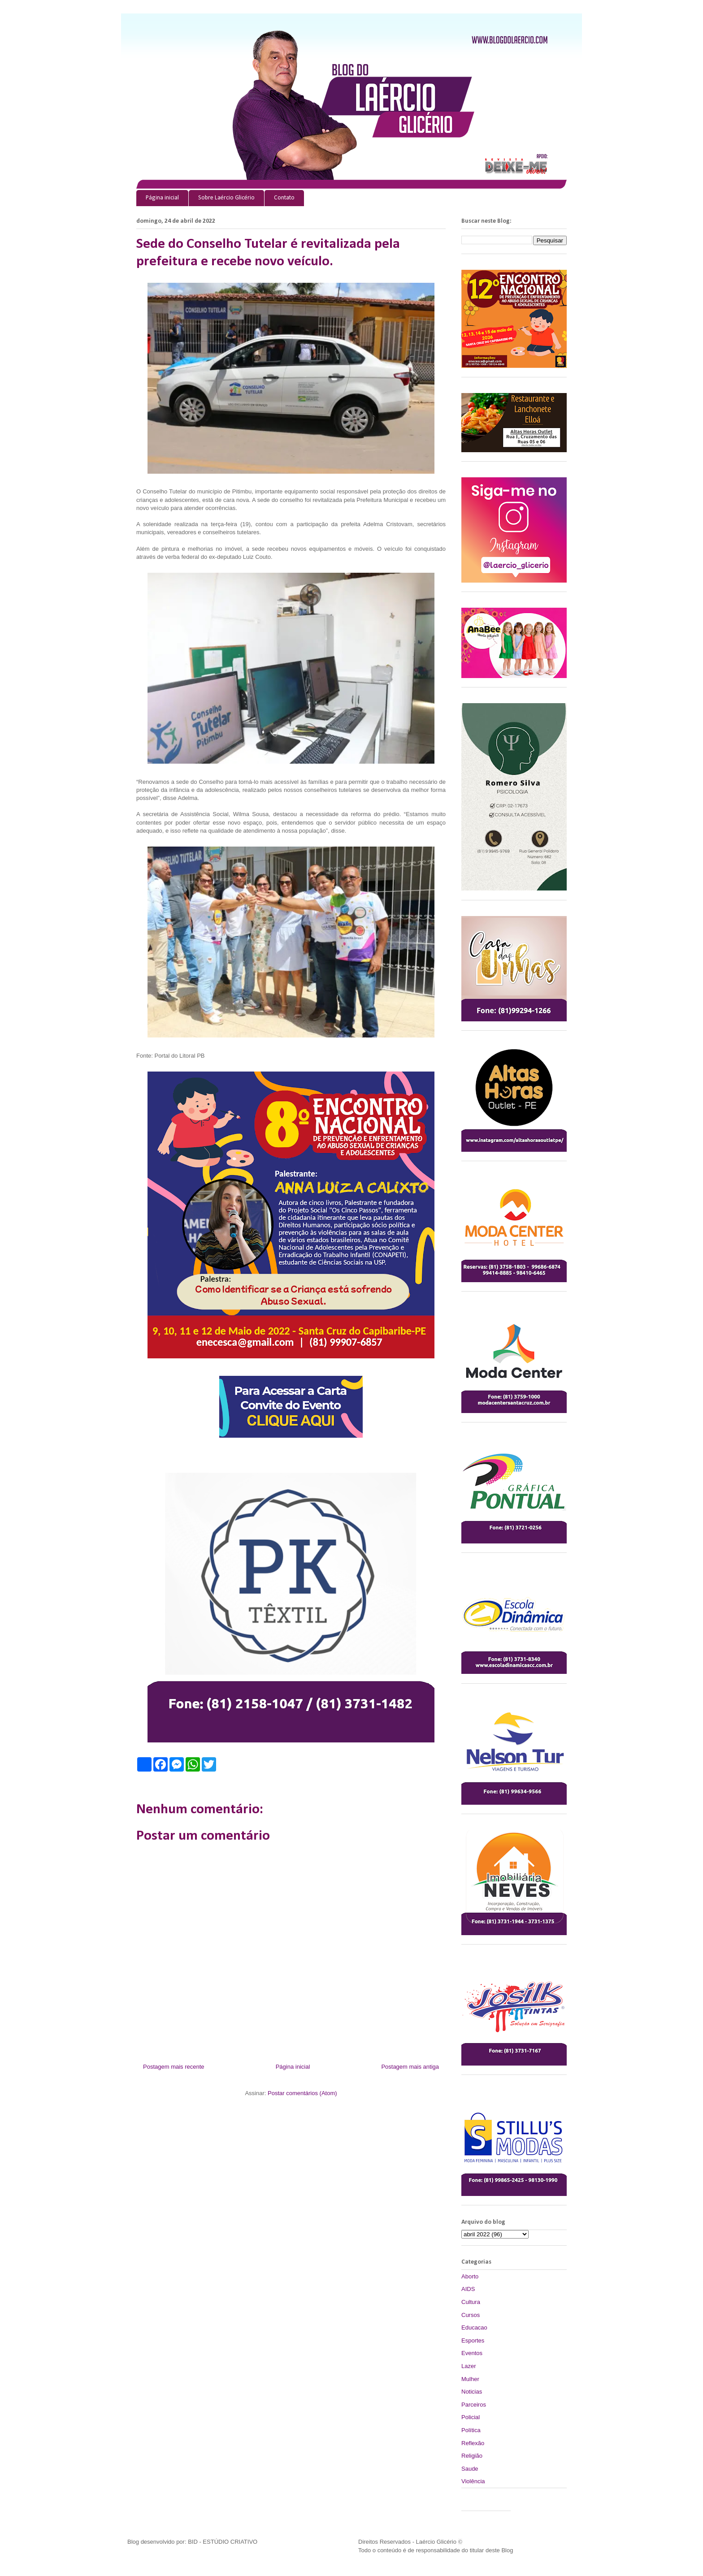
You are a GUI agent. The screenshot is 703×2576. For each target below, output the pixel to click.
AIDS (468, 2289)
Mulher (470, 2379)
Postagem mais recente (173, 2066)
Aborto (469, 2276)
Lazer (468, 2366)
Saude (469, 2468)
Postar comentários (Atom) (302, 2093)
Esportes (472, 2340)
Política (471, 2430)
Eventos (471, 2353)
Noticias (471, 2391)
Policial (470, 2417)
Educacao (474, 2327)
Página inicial (162, 197)
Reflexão (472, 2443)
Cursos (470, 2315)
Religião (471, 2455)
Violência (473, 2481)
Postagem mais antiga (410, 2066)
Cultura (470, 2302)
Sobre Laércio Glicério (226, 197)
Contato (284, 197)
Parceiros (473, 2404)
